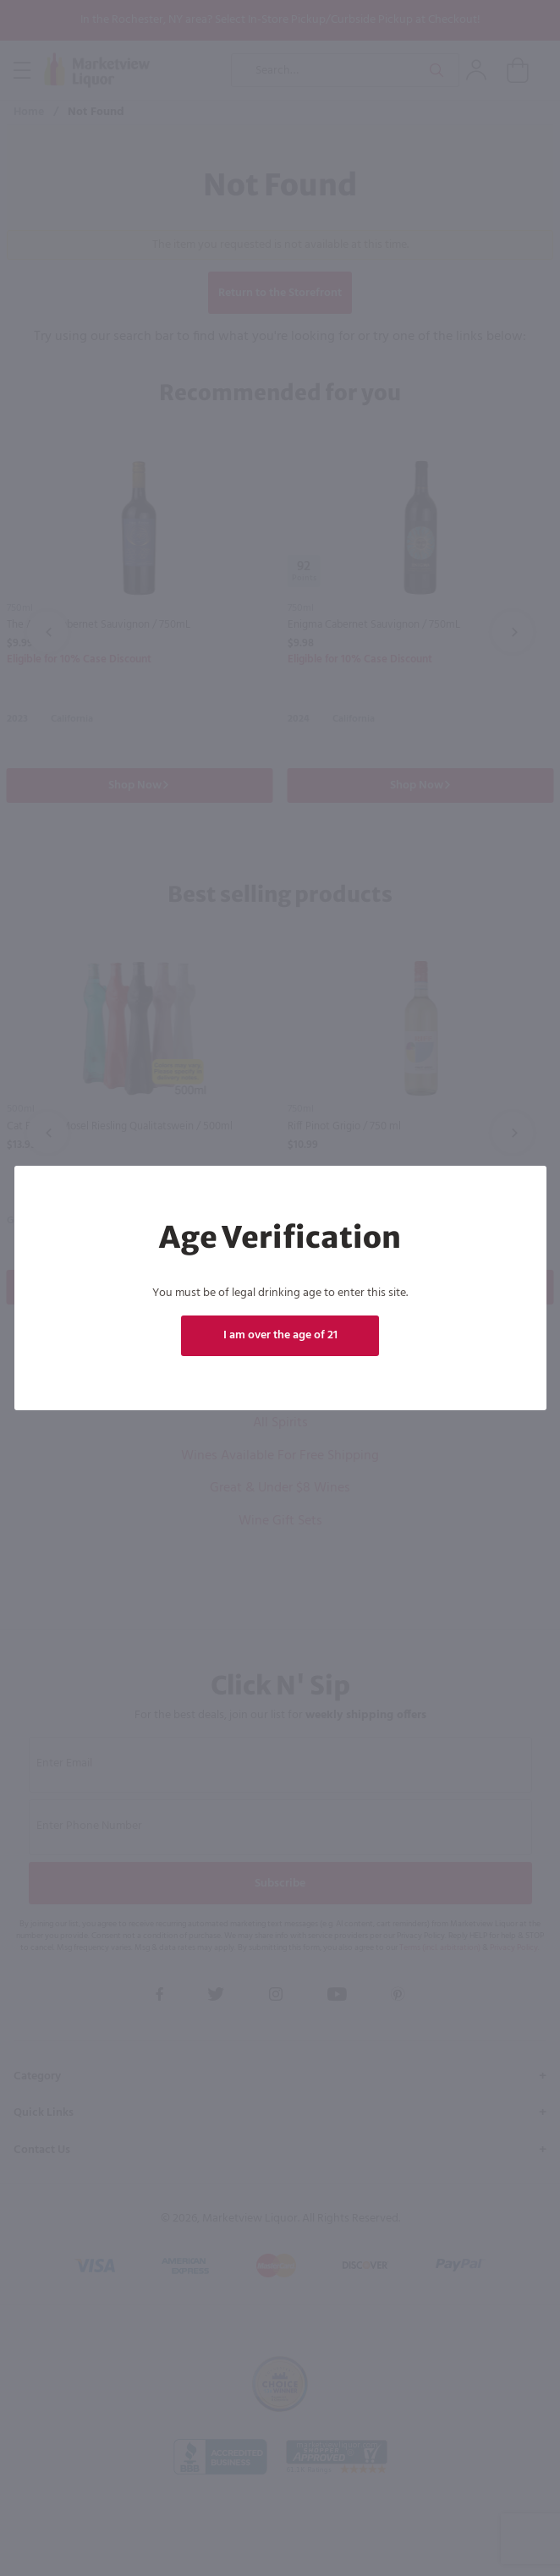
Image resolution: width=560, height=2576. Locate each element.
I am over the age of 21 (279, 1335)
